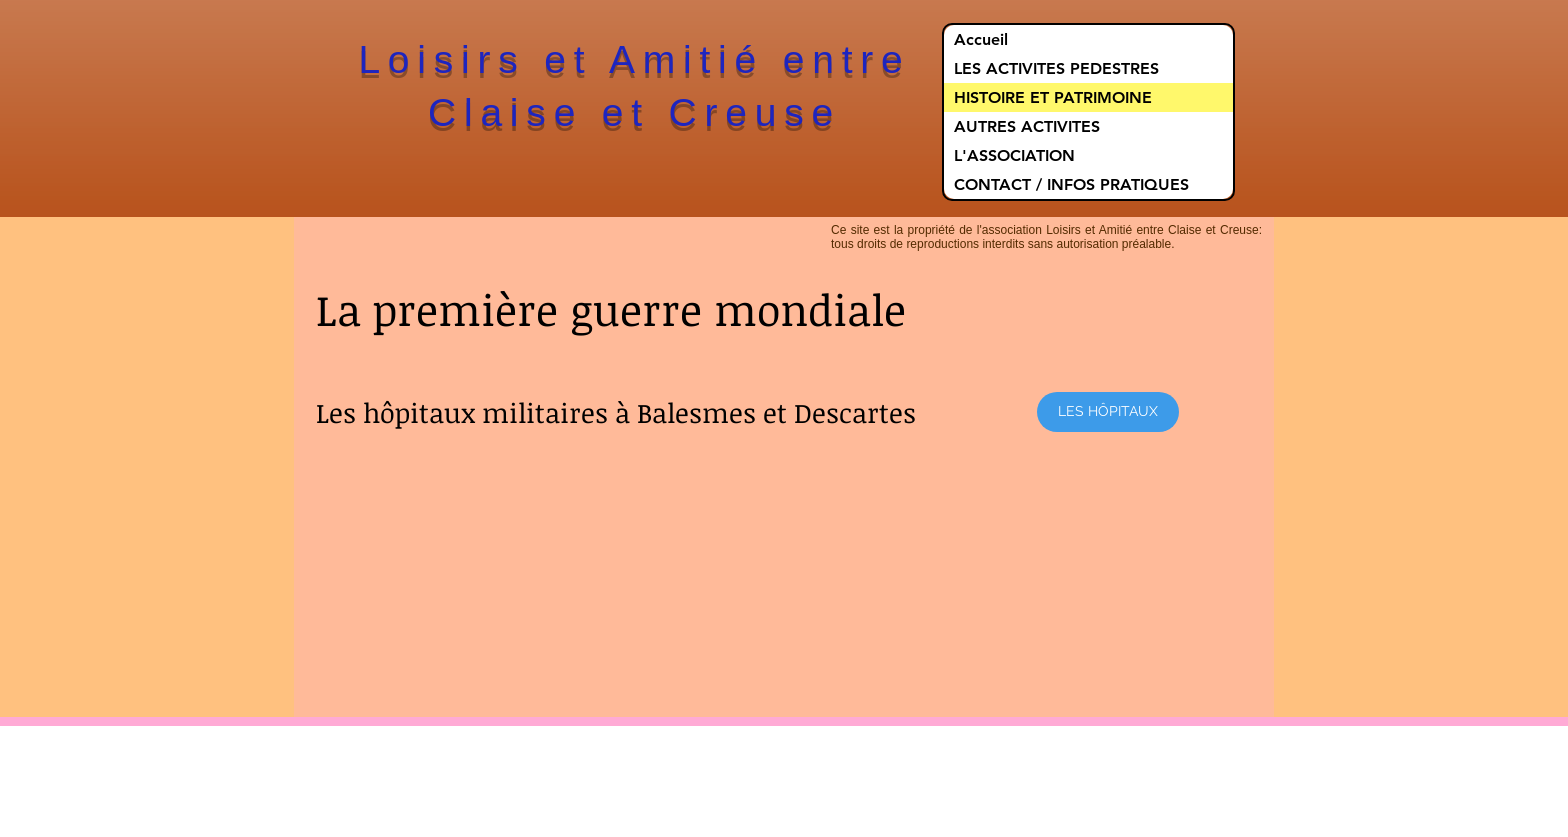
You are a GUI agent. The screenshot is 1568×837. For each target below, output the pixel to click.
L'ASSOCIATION (1014, 155)
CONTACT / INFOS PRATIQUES (1071, 184)
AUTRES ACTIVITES (1027, 126)
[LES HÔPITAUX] (1108, 412)
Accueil (981, 39)
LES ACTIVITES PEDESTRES (1056, 68)
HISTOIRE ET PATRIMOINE (1053, 97)
